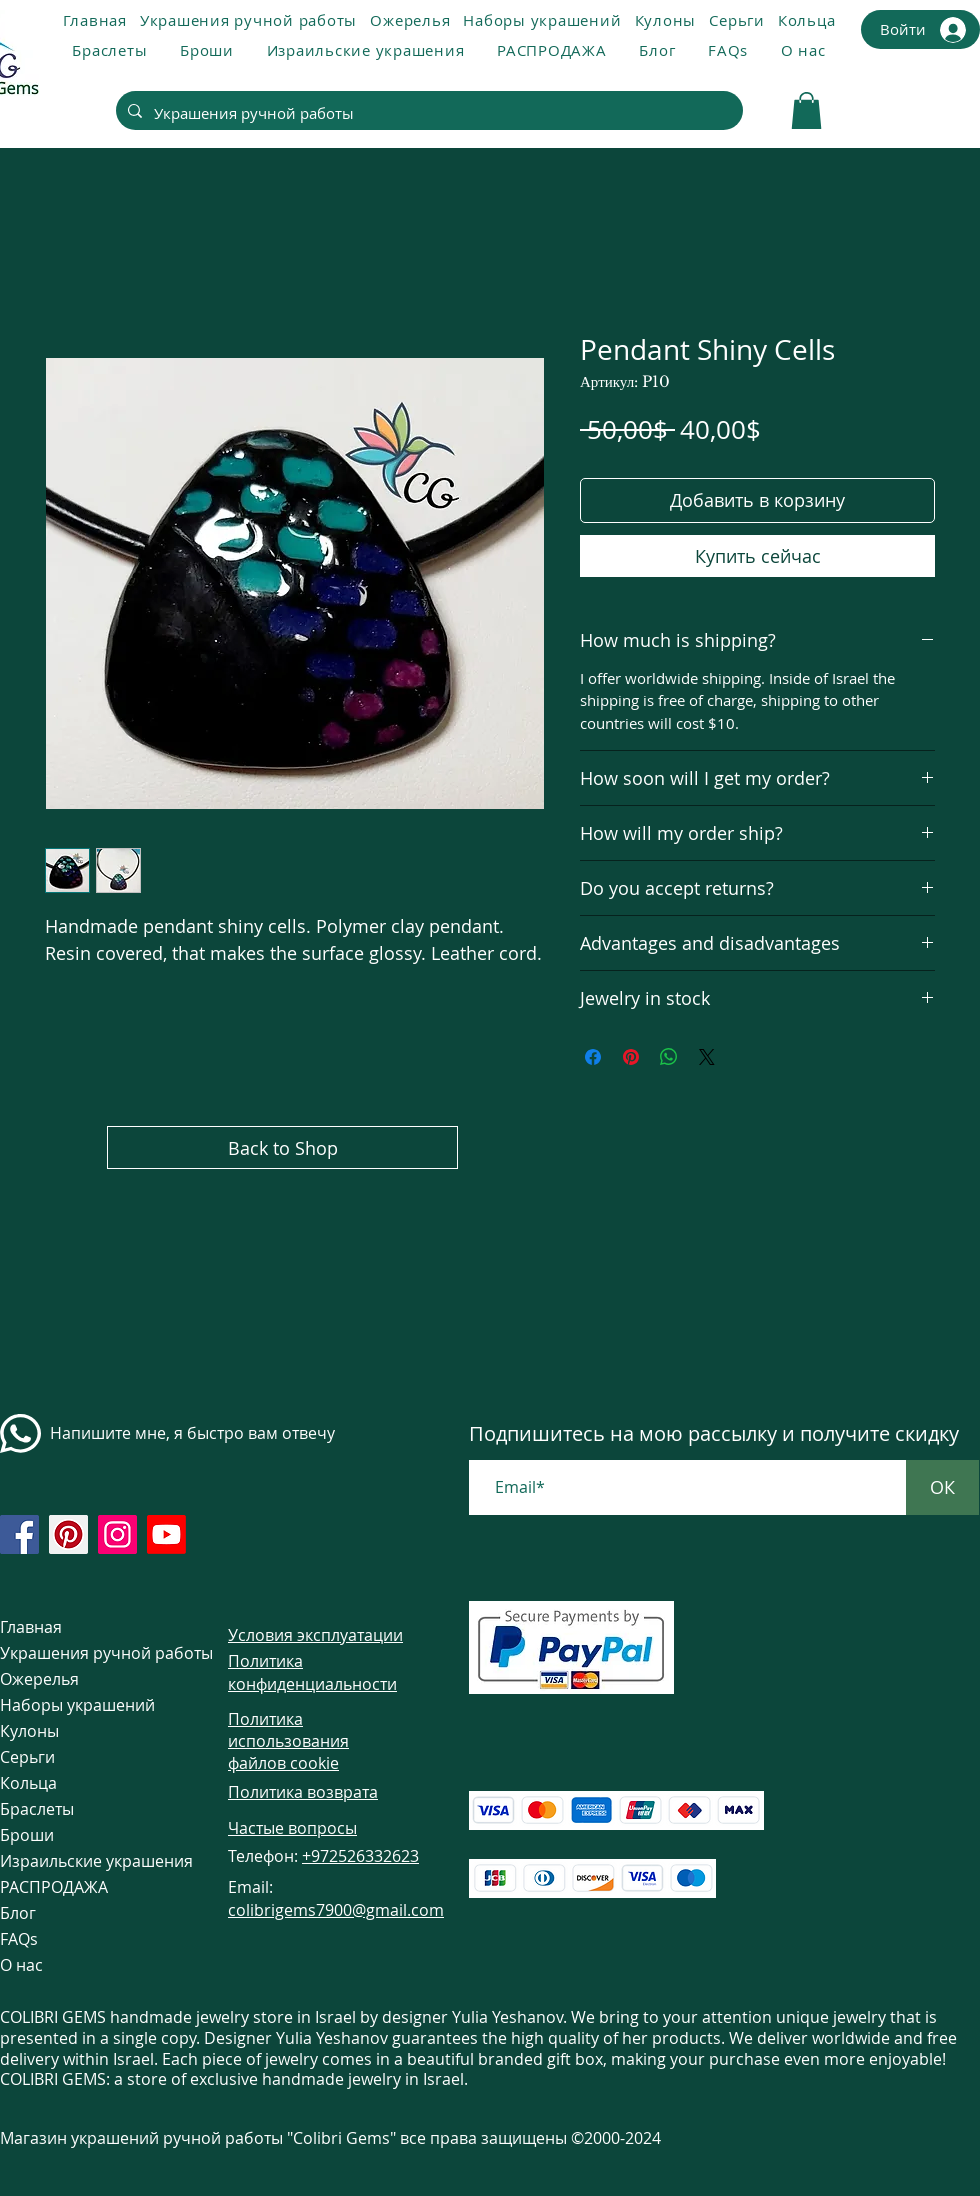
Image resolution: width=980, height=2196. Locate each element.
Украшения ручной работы (77, 1653)
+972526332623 (360, 1856)
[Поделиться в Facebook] (593, 1057)
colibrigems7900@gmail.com (336, 1910)
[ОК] (942, 1487)
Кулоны (29, 1731)
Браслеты (37, 1809)
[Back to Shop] (282, 1147)
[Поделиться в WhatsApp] (669, 1057)
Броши (27, 1835)
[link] (806, 110)
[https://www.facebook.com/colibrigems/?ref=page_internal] (19, 1534)
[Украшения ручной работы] (427, 113)
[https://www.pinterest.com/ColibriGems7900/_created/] (68, 1534)
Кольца (28, 1783)
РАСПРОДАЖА (54, 1887)
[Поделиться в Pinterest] (631, 1057)
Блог (18, 1913)
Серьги (27, 1757)
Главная (31, 1627)
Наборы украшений (77, 1705)
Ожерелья (39, 1679)
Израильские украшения (77, 1861)
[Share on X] (707, 1057)
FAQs (19, 1939)
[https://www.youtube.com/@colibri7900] (166, 1534)
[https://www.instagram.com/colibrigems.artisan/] (117, 1534)
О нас (21, 1965)
